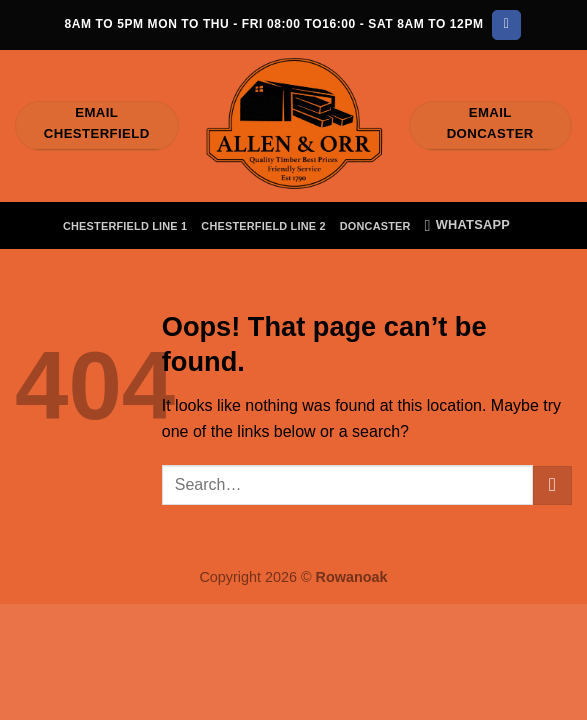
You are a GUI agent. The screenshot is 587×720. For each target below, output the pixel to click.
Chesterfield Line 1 (125, 226)
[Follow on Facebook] (506, 25)
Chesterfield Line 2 (263, 226)
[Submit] (552, 485)
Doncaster (375, 226)
